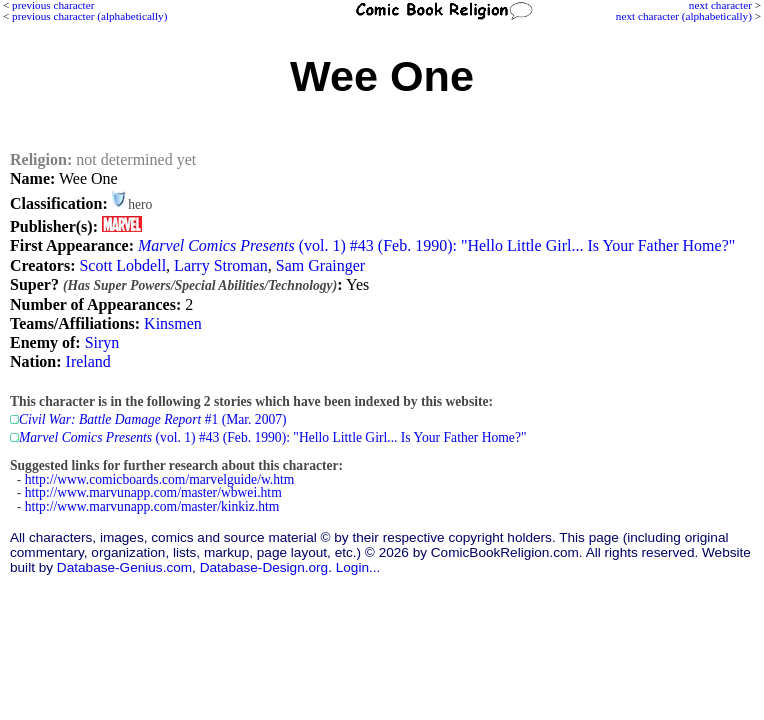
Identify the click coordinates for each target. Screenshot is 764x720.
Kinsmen (173, 323)
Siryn (102, 342)
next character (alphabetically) (684, 16)
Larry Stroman (221, 265)
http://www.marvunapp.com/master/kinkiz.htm (152, 506)
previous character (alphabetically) (89, 16)
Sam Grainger (320, 265)
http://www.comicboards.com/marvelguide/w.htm (160, 479)
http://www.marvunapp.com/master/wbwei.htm (153, 492)
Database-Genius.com (124, 567)
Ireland (88, 361)
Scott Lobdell (122, 265)
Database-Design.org (264, 567)
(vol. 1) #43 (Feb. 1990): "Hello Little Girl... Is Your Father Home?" (436, 245)
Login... (358, 567)
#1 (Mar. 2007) (153, 419)
